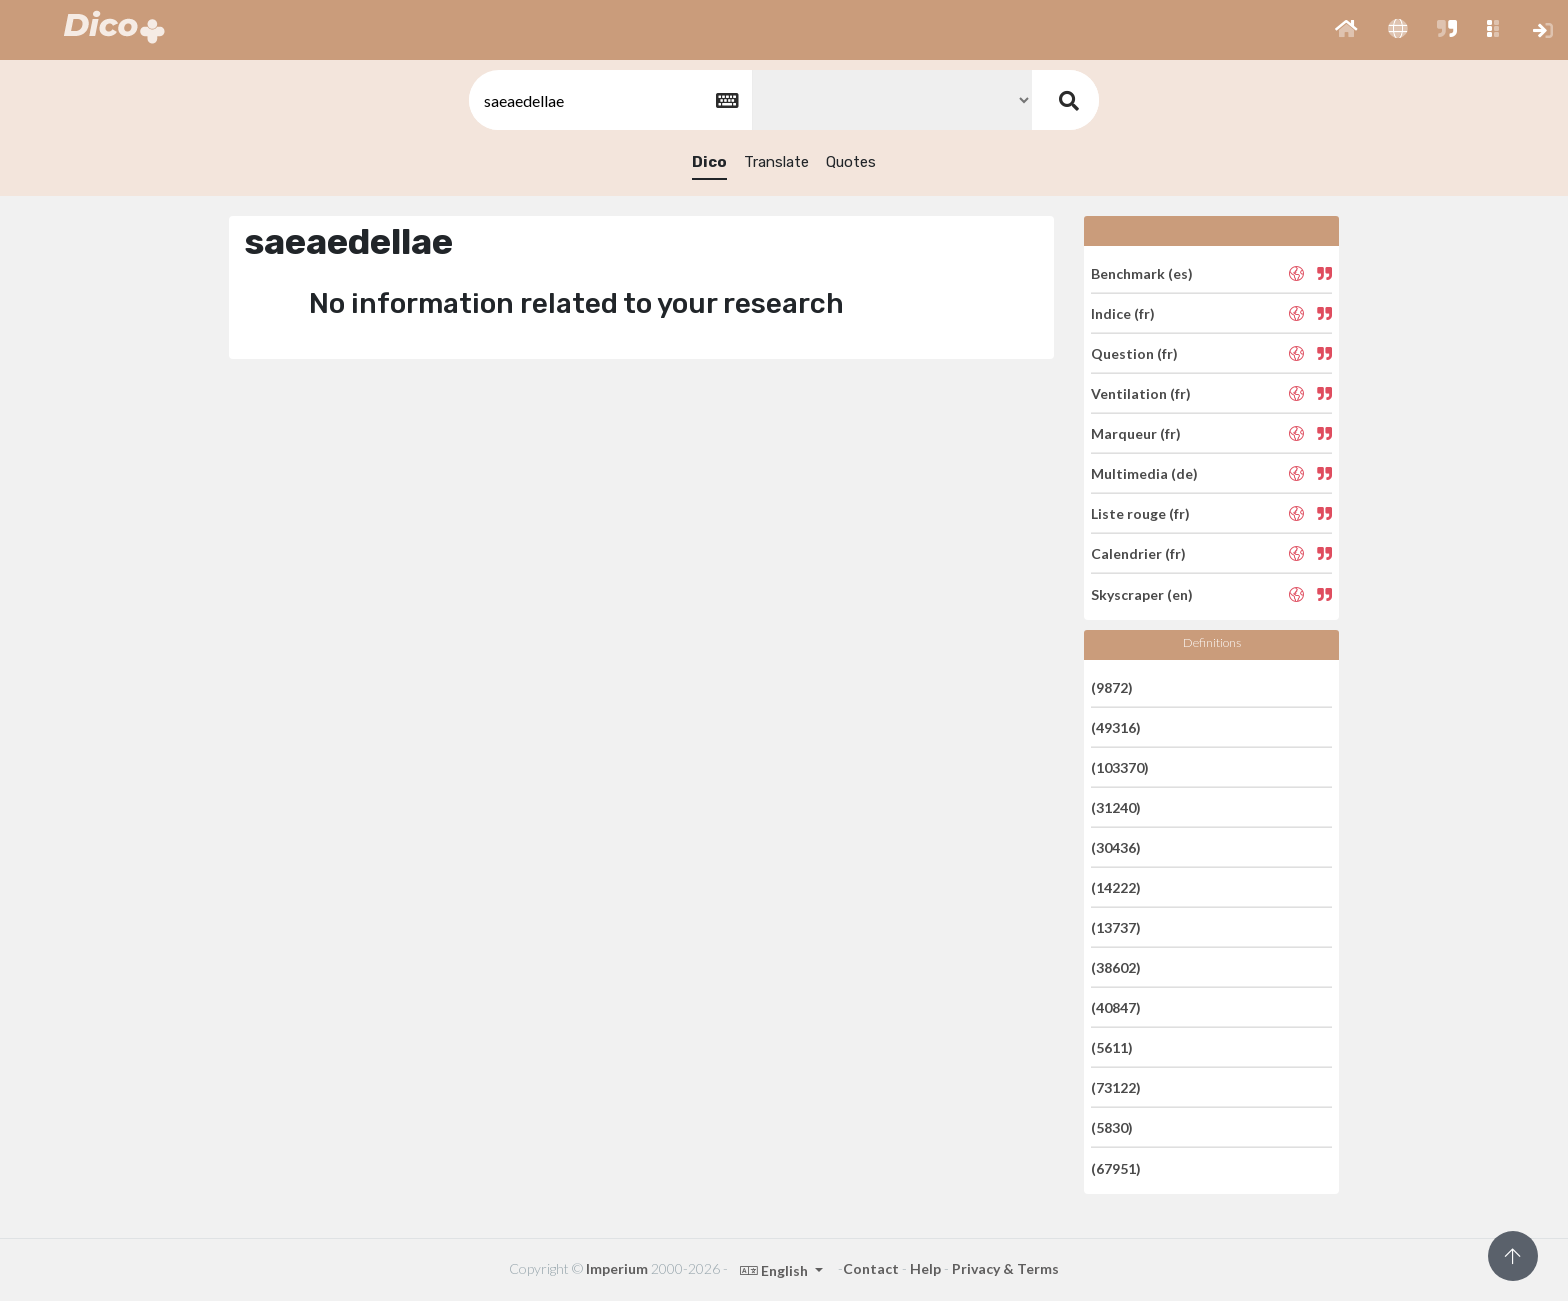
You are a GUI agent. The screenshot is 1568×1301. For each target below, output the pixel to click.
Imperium (617, 1268)
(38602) (1116, 967)
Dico (709, 162)
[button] (1346, 30)
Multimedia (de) (1144, 473)
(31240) (1116, 807)
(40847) (1116, 1007)
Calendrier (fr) (1138, 553)
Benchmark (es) (1142, 272)
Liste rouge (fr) (1140, 513)
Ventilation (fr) (1141, 393)
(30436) (1116, 847)
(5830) (1112, 1127)
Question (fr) (1134, 353)
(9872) (1112, 686)
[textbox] (609, 100)
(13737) (1116, 927)
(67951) (1116, 1167)
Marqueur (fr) (1136, 433)
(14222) (1116, 887)
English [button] (775, 1270)
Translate (776, 162)
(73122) (1116, 1087)
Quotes (851, 162)
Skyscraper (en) (1142, 593)
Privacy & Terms (1005, 1268)
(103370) (1120, 767)
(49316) (1116, 727)
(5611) (1112, 1047)
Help (925, 1268)
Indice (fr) (1123, 313)
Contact (871, 1268)
